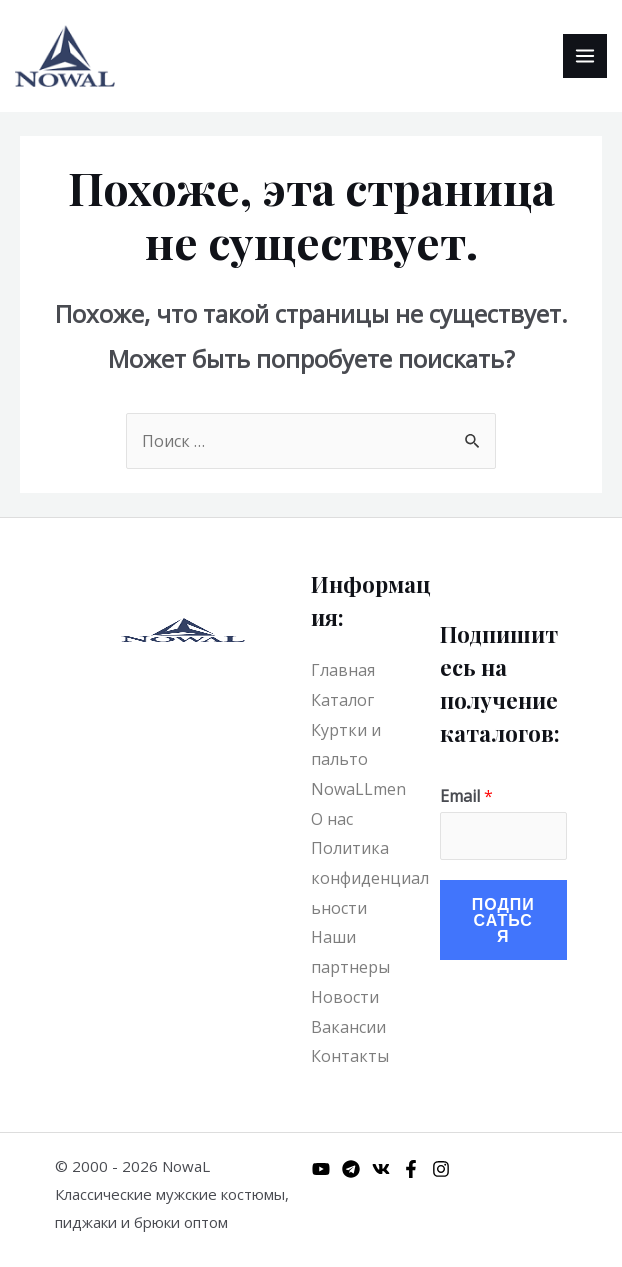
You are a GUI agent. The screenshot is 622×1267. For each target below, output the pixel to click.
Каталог (342, 700)
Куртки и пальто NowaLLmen (358, 759)
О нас (332, 819)
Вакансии (348, 1027)
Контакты (350, 1056)
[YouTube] (321, 1169)
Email (466, 796)
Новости (345, 997)
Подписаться (503, 919)
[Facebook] (411, 1169)
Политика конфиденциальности (370, 877)
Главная (343, 670)
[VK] (381, 1169)
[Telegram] (351, 1169)
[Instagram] (441, 1169)
